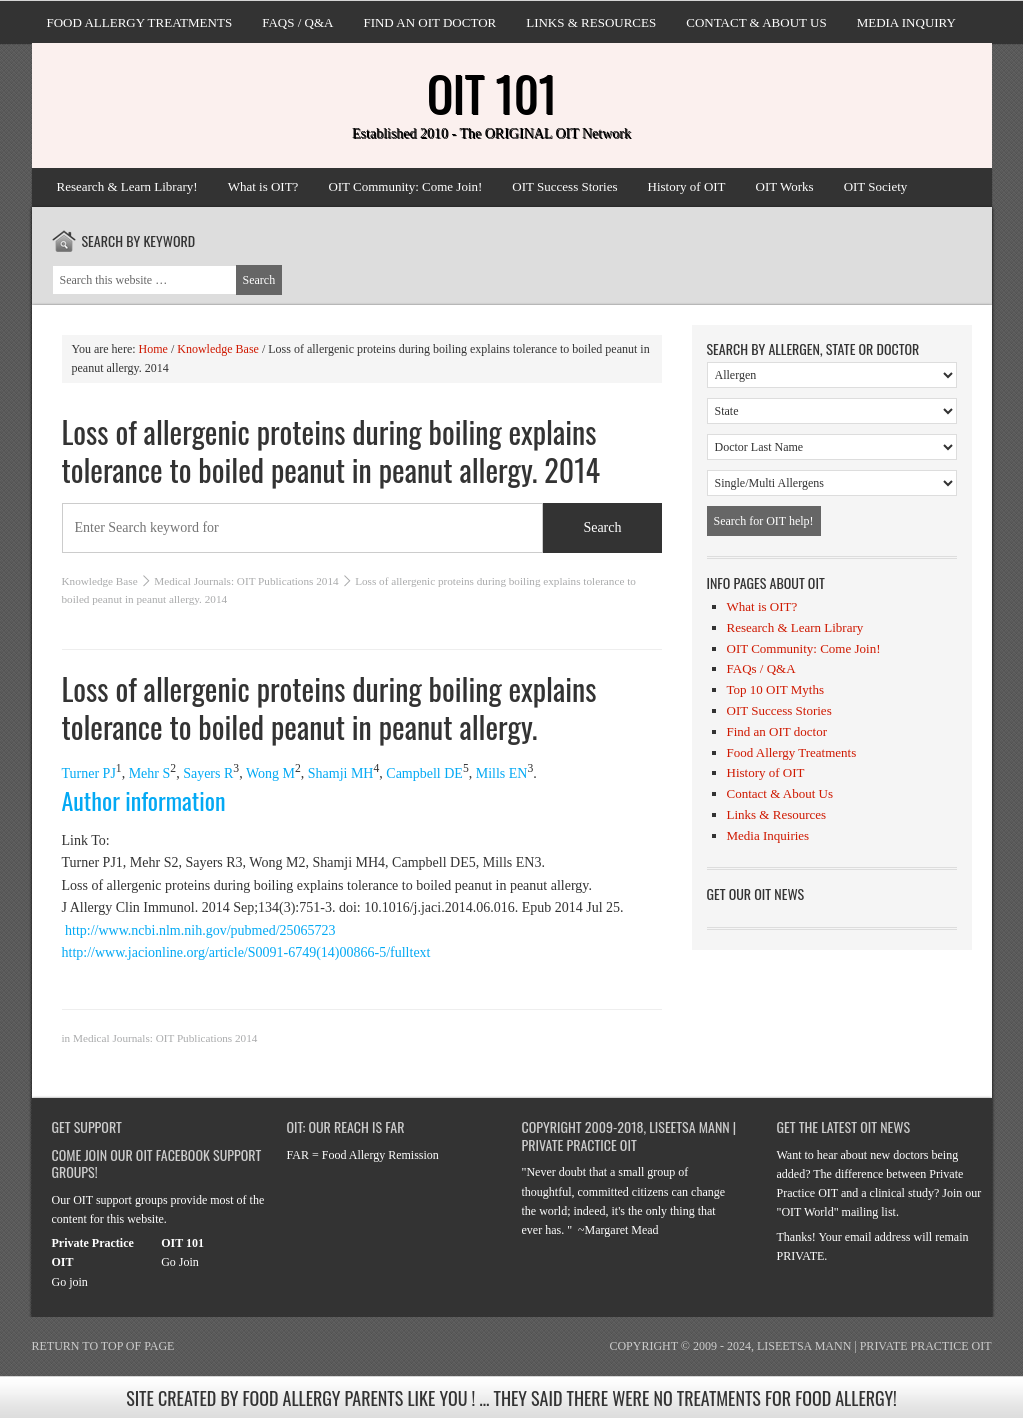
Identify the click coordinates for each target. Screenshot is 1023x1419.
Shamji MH (341, 773)
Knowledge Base (100, 581)
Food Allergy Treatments (140, 22)
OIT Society (876, 186)
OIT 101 (492, 92)
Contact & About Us (756, 22)
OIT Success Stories (564, 186)
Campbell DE (424, 773)
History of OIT (687, 186)
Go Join (180, 1262)
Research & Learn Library (795, 627)
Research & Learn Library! (127, 186)
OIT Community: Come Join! (405, 186)
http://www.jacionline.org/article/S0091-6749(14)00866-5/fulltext (246, 952)
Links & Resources (591, 22)
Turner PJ (89, 773)
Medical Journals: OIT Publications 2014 (246, 581)
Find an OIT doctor (429, 22)
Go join (70, 1282)
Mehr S (150, 773)
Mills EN (502, 773)
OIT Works (785, 186)
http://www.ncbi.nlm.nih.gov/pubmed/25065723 (199, 930)
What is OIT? (263, 186)
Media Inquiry (906, 22)
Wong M (270, 773)
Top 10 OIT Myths (775, 689)
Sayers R (208, 773)
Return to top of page (103, 1346)
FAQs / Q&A (297, 22)
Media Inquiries (768, 835)
